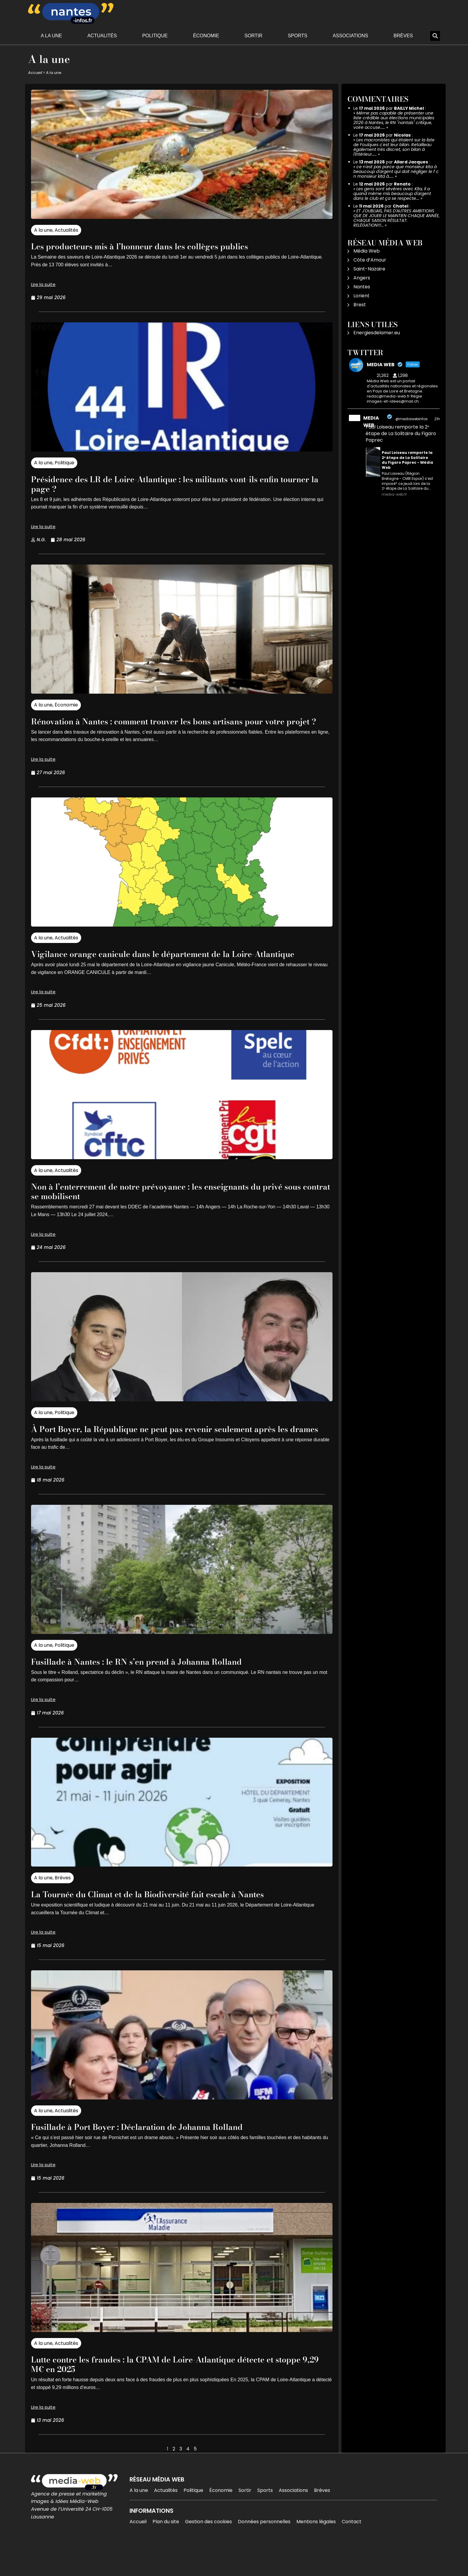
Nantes (361, 286)
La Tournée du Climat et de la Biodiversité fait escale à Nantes (171, 1922)
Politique (154, 35)
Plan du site (166, 2550)
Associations (350, 35)
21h (437, 418)
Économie (206, 35)
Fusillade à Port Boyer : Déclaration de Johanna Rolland (158, 2155)
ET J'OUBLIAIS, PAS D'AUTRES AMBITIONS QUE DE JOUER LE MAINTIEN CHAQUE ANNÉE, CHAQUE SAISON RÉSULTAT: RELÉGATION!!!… (396, 218)
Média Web (366, 251)
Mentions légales (316, 2550)
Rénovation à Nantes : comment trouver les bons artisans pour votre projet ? (170, 726)
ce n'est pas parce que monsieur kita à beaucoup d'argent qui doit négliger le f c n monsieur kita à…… (396, 171)
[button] (435, 36)
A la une (51, 35)
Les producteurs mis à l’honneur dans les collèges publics (161, 246)
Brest (359, 304)
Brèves (403, 35)
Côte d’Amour (369, 259)
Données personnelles (264, 2550)
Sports (297, 35)
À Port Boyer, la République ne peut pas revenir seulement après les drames (177, 1452)
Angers (361, 277)
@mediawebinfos (411, 418)
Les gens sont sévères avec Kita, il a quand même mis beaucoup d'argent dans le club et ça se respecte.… (392, 193)
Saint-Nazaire (369, 268)
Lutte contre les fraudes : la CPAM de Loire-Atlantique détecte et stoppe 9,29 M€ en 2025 (176, 2392)
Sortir (253, 35)
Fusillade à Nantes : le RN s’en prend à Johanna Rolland (157, 1690)
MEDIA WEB (371, 422)
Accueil (35, 72)
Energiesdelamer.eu (376, 332)
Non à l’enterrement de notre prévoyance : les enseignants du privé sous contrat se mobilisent (169, 1210)
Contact (351, 2550)
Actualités (102, 35)
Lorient (361, 295)
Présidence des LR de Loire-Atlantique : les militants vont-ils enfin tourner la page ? (180, 483)
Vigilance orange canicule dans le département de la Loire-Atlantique (165, 968)
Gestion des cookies (208, 2550)
